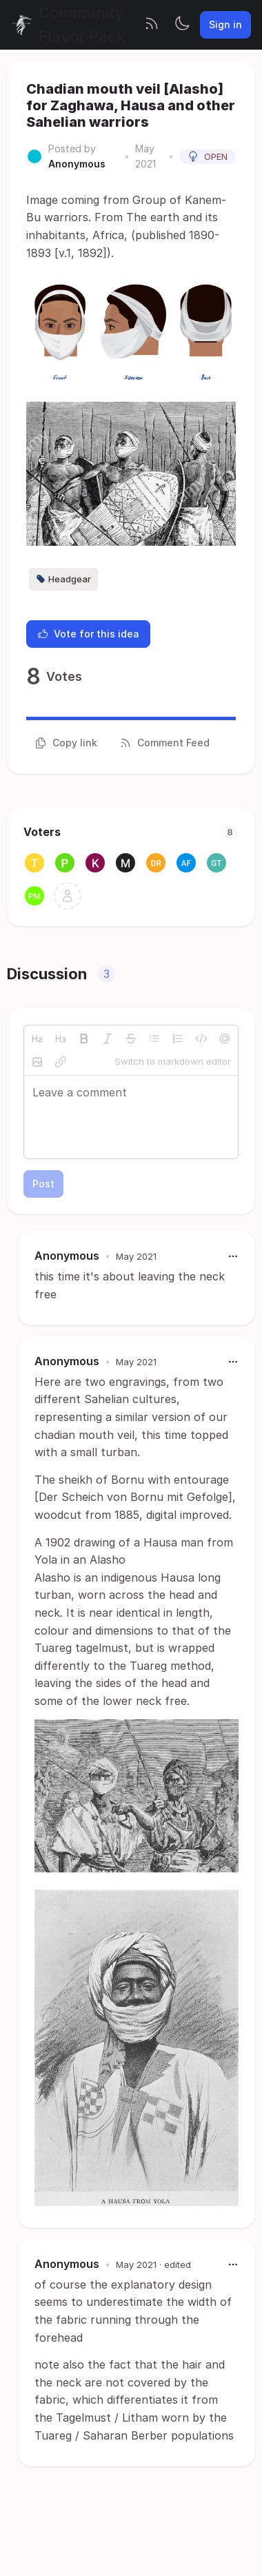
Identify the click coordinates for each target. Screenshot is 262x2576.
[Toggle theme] (182, 24)
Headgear (63, 579)
